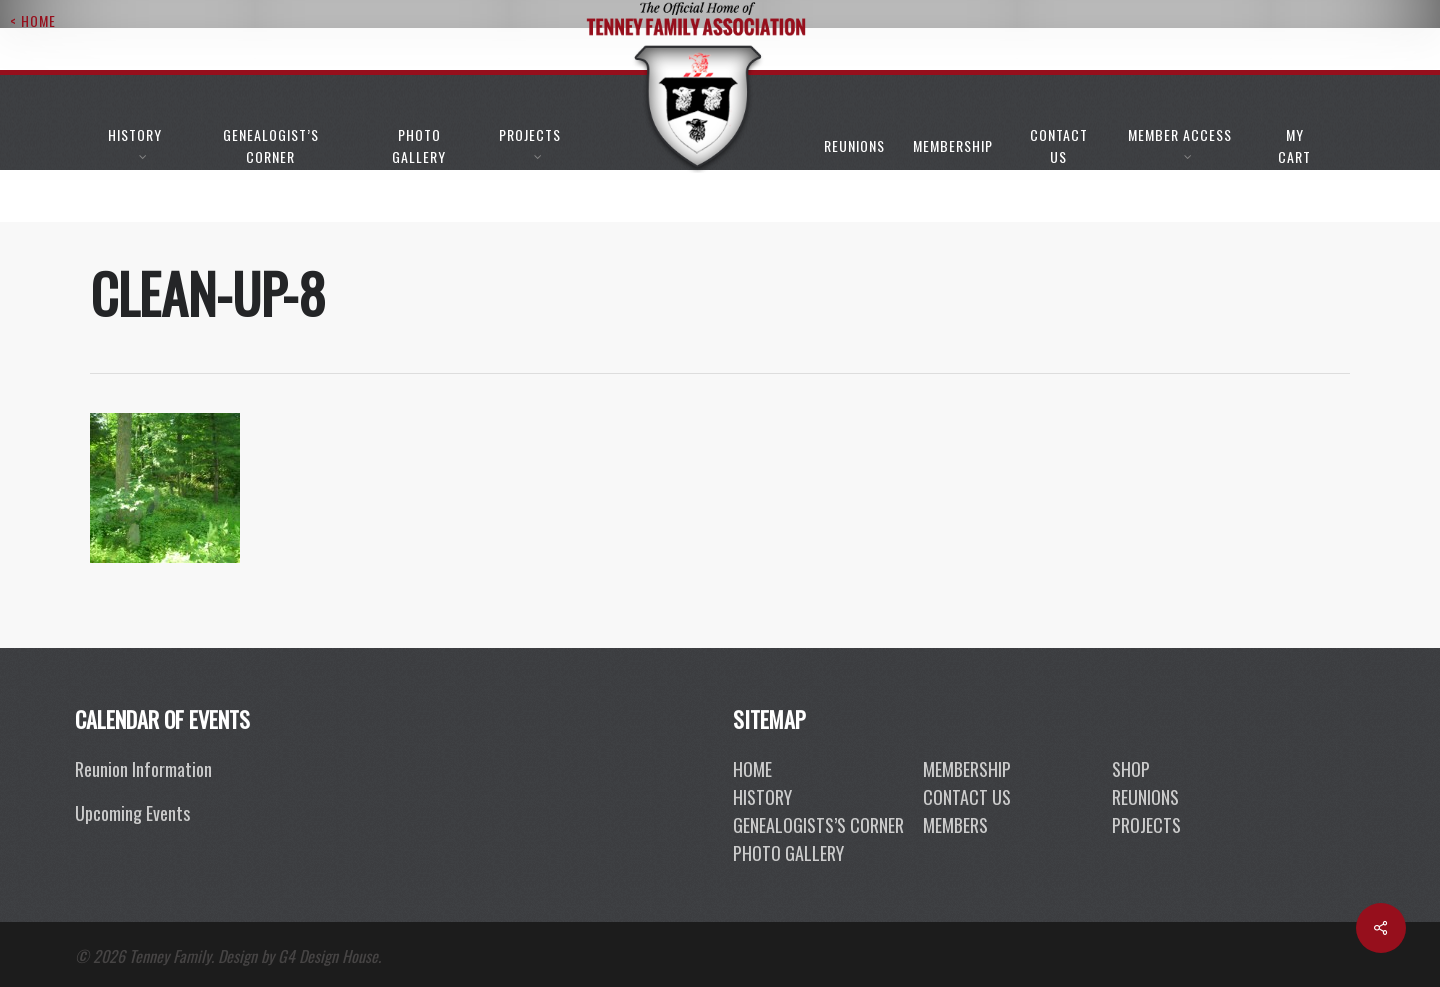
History (762, 797)
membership (967, 769)
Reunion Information (143, 769)
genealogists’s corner (818, 825)
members (955, 825)
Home (752, 769)
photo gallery (788, 853)
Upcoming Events (132, 813)
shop (1131, 769)
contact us (967, 797)
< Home (33, 20)
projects (1146, 825)
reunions (1145, 797)
